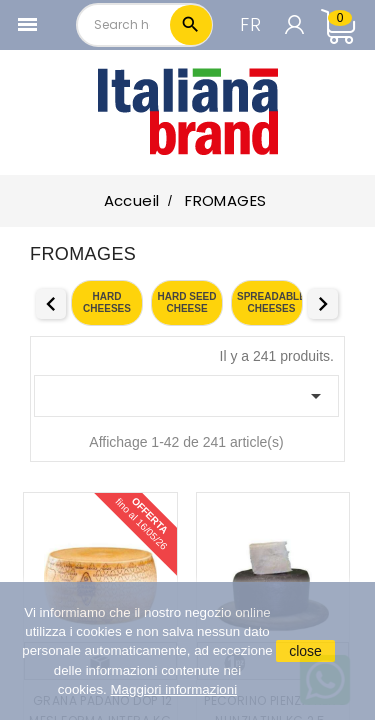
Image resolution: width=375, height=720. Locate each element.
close (305, 651)
